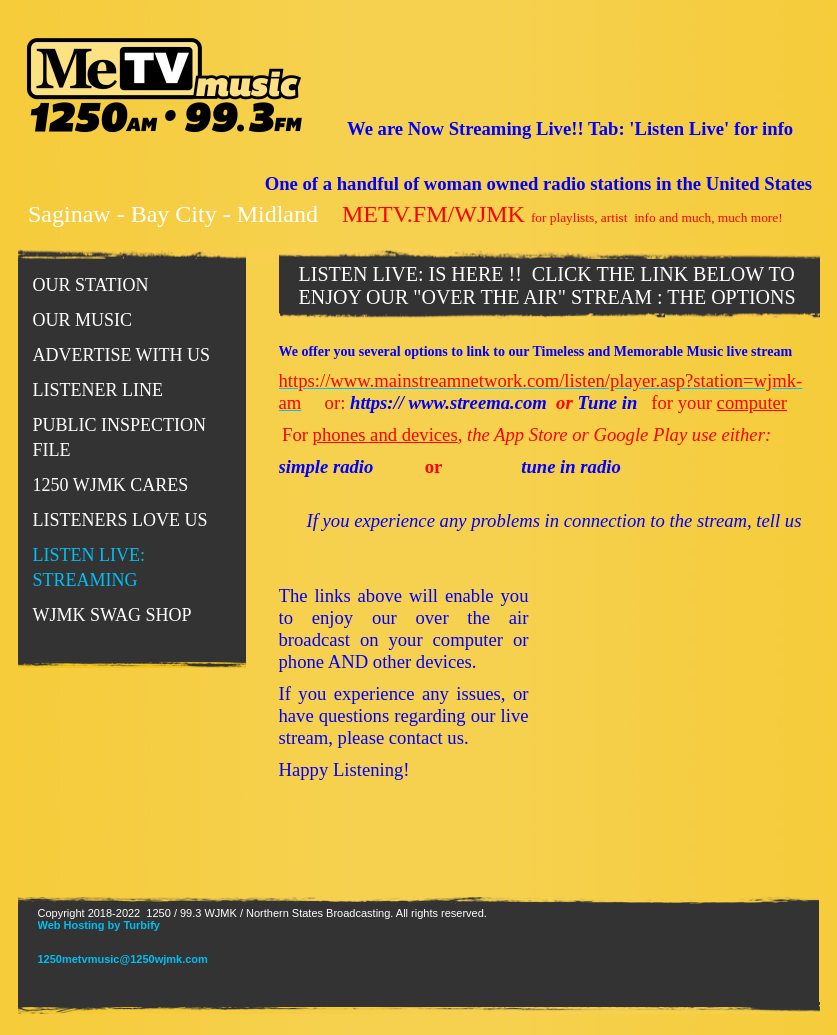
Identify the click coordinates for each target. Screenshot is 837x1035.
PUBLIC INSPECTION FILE (120, 437)
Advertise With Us (122, 355)
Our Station (91, 285)
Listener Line (98, 390)
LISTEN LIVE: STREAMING (89, 567)
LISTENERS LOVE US (120, 520)
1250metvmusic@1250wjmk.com (123, 959)
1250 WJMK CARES (111, 485)
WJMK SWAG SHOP (112, 615)
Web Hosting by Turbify (99, 925)
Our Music (83, 320)
